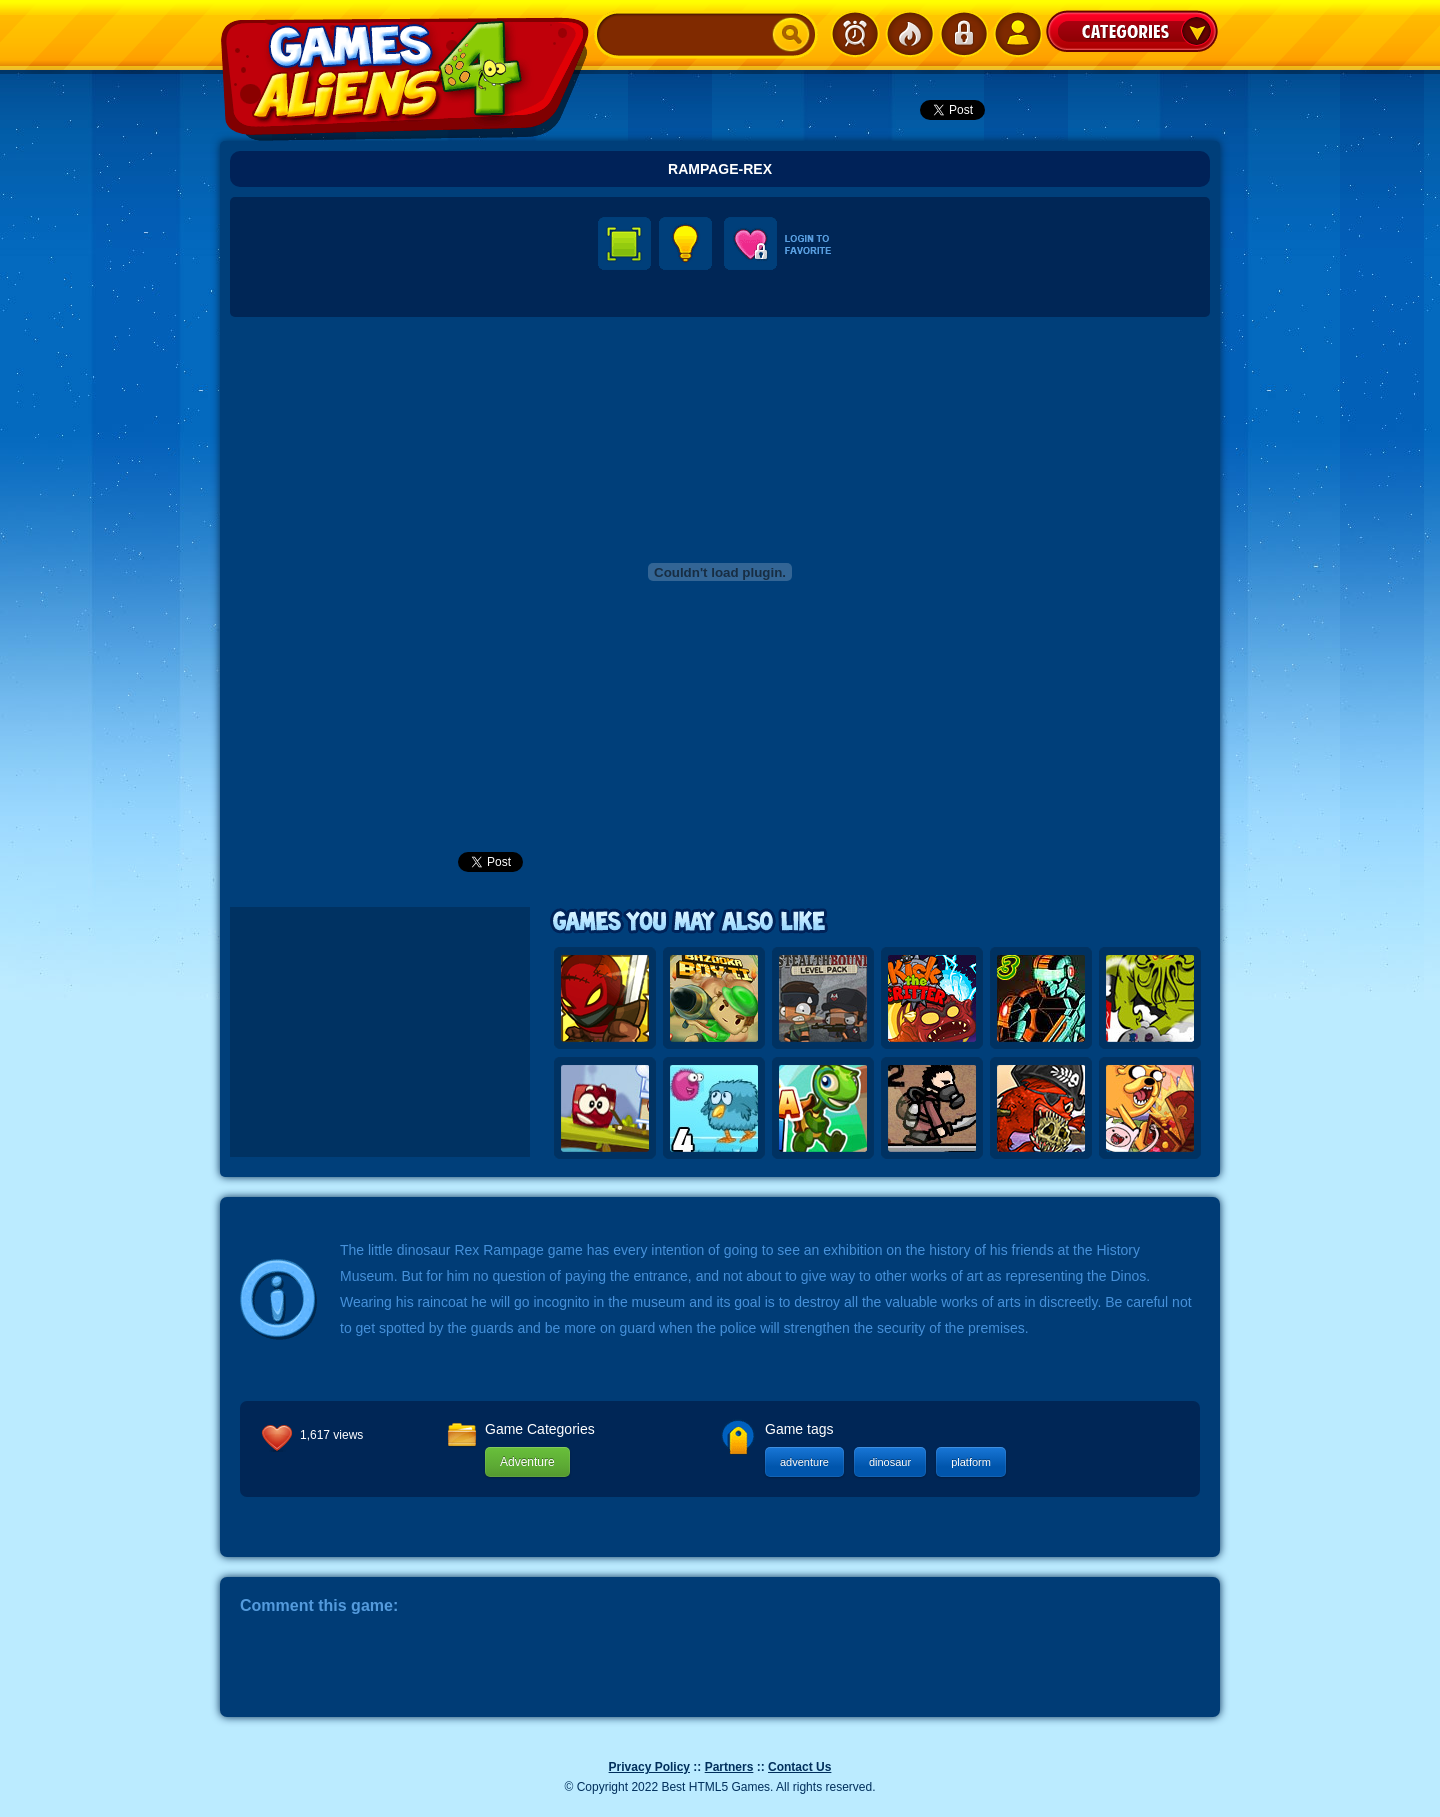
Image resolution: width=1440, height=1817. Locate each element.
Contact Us (799, 1767)
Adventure (527, 1462)
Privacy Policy (649, 1767)
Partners (729, 1767)
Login (963, 34)
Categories (1132, 31)
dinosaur (890, 1462)
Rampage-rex (720, 169)
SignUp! (1017, 34)
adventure (804, 1462)
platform (971, 1462)
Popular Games (909, 34)
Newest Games (855, 34)
